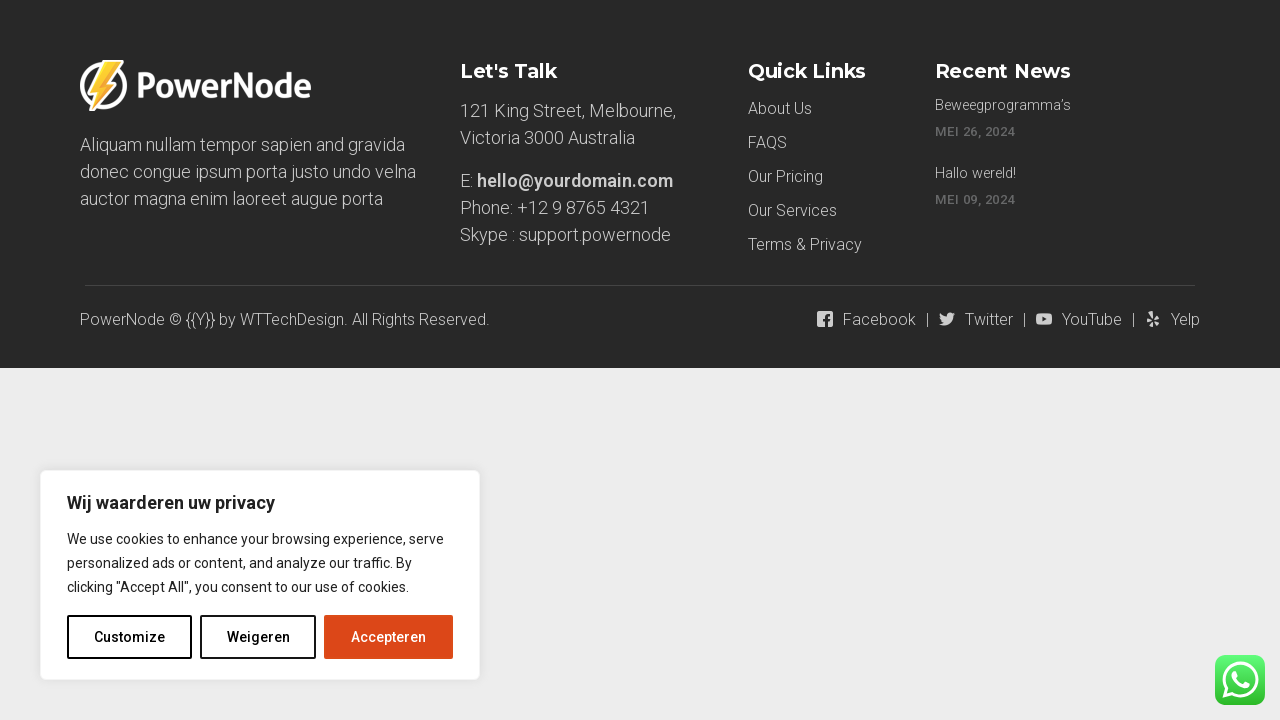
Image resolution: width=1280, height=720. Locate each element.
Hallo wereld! (975, 173)
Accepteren (388, 637)
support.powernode (595, 234)
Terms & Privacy (805, 244)
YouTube (1092, 319)
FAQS (767, 142)
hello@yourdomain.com (575, 180)
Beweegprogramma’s (1003, 105)
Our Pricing (785, 176)
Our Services (792, 210)
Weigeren (258, 637)
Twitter (989, 319)
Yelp (1185, 319)
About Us (780, 108)
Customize (129, 637)
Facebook (879, 319)
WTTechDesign (292, 319)
